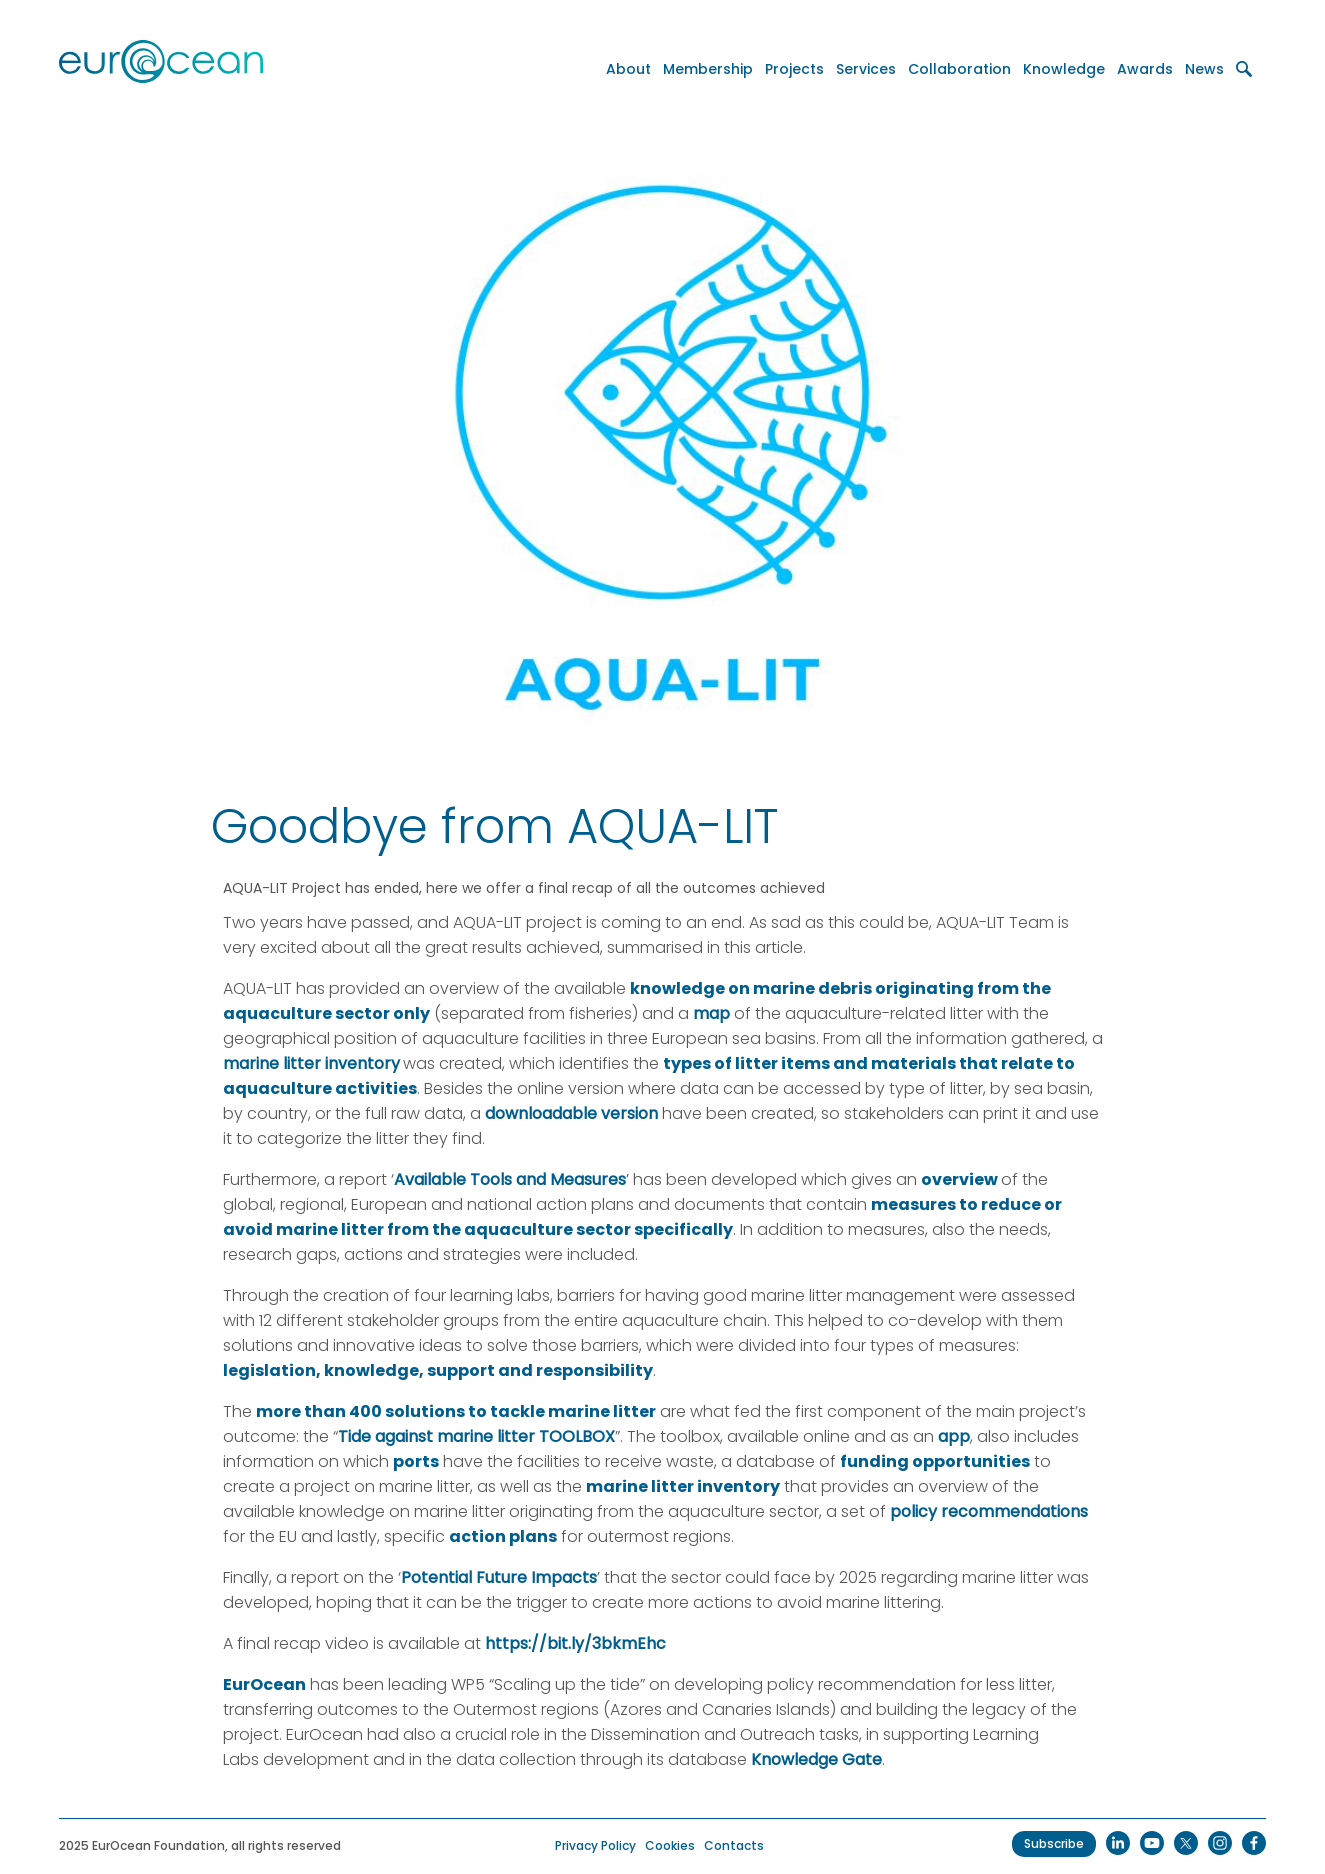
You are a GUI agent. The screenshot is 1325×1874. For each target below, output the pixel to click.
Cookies (670, 1845)
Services (866, 69)
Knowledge (1064, 69)
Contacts (734, 1845)
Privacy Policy (595, 1845)
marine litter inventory (311, 1063)
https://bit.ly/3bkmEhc (575, 1643)
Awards (1145, 69)
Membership (708, 69)
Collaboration (959, 69)
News (1204, 69)
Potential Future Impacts (499, 1577)
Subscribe (1054, 1843)
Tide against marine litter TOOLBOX (476, 1436)
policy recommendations (989, 1511)
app (954, 1436)
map (711, 1013)
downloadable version (571, 1113)
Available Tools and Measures (510, 1179)
